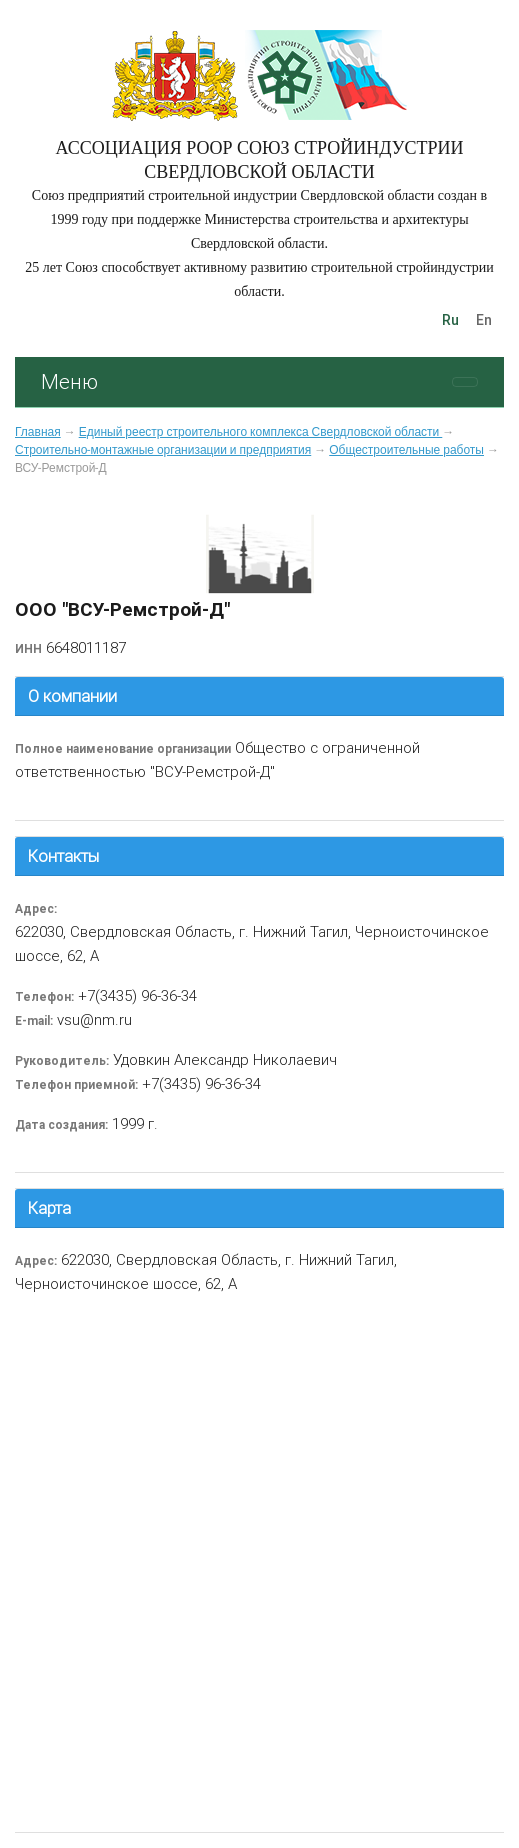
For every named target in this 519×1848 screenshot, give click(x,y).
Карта (49, 1208)
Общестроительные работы (406, 450)
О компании (72, 696)
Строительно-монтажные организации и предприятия (163, 450)
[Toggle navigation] (465, 382)
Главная (38, 432)
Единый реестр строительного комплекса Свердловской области (261, 432)
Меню (69, 381)
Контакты (63, 856)
